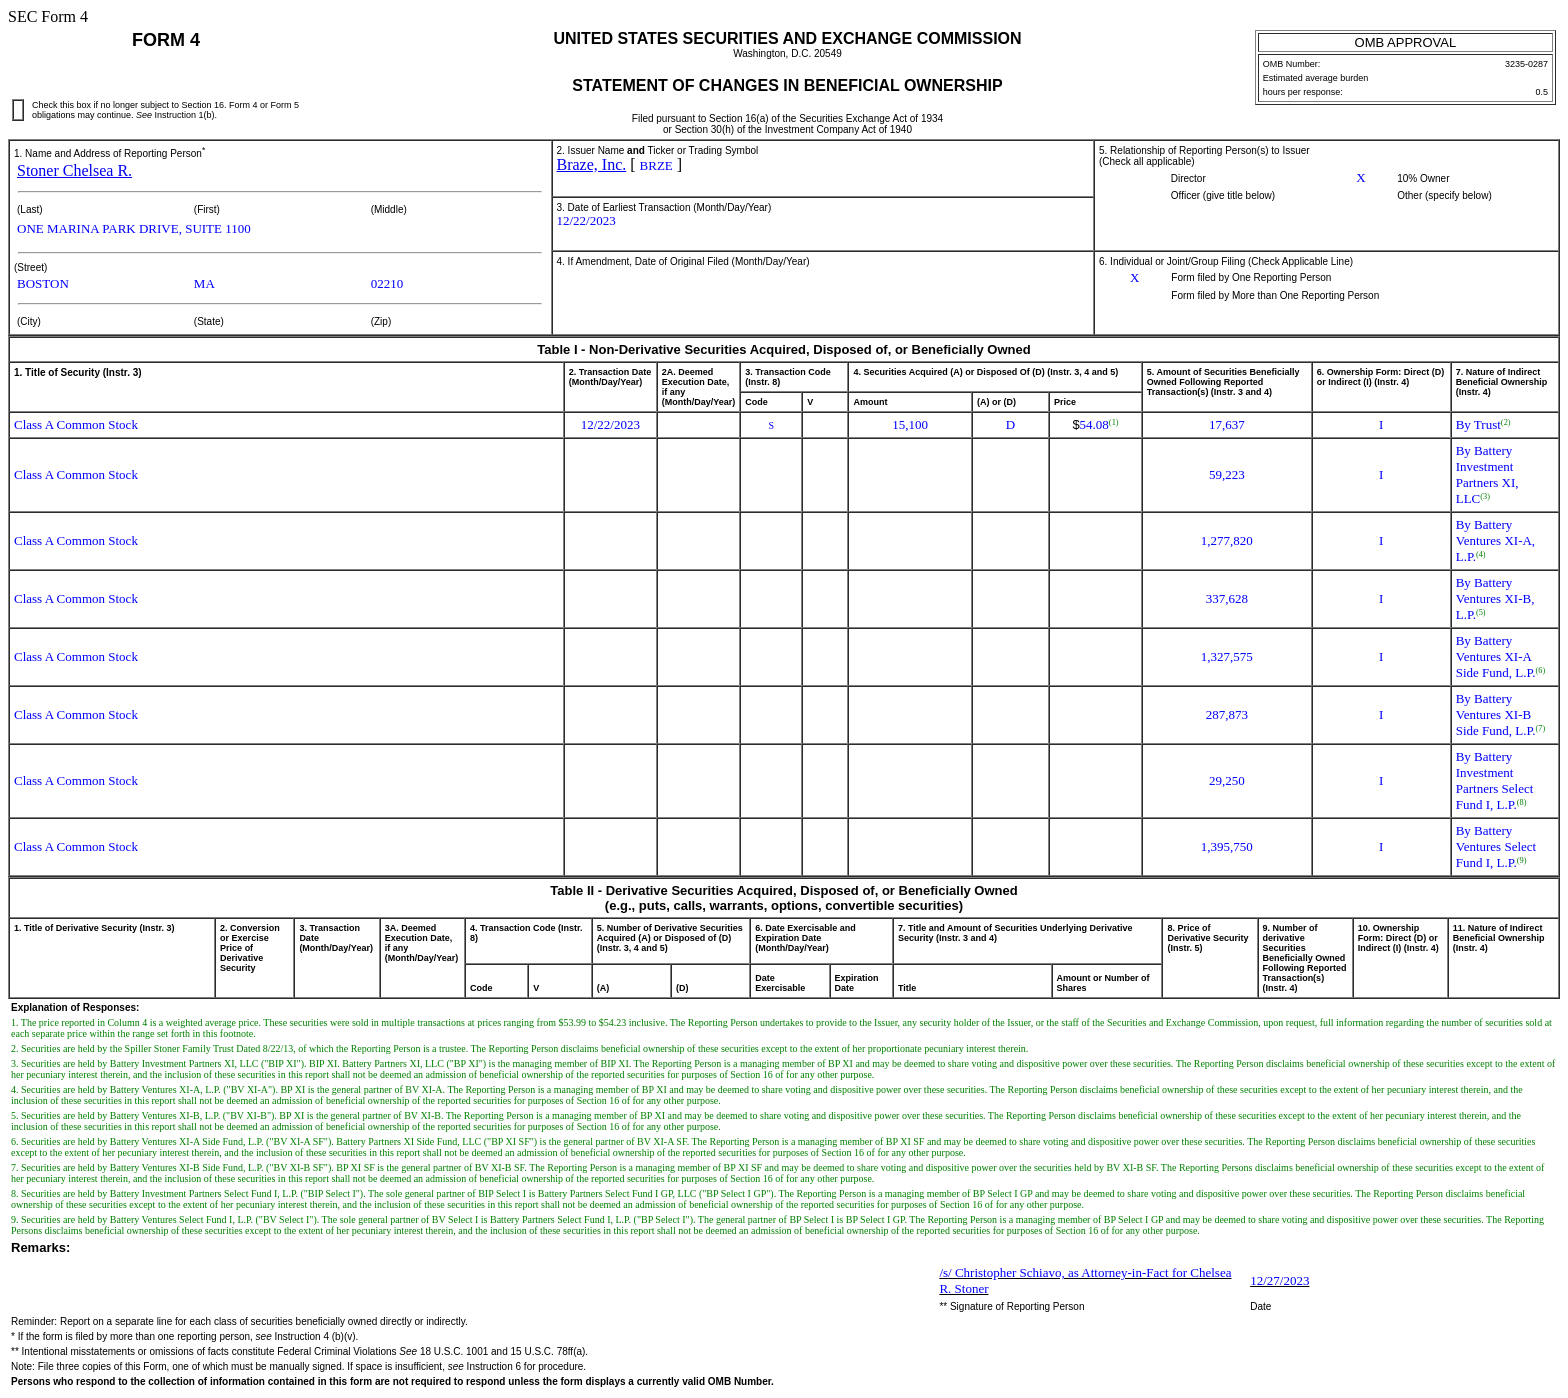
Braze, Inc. (592, 164)
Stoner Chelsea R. (74, 170)
